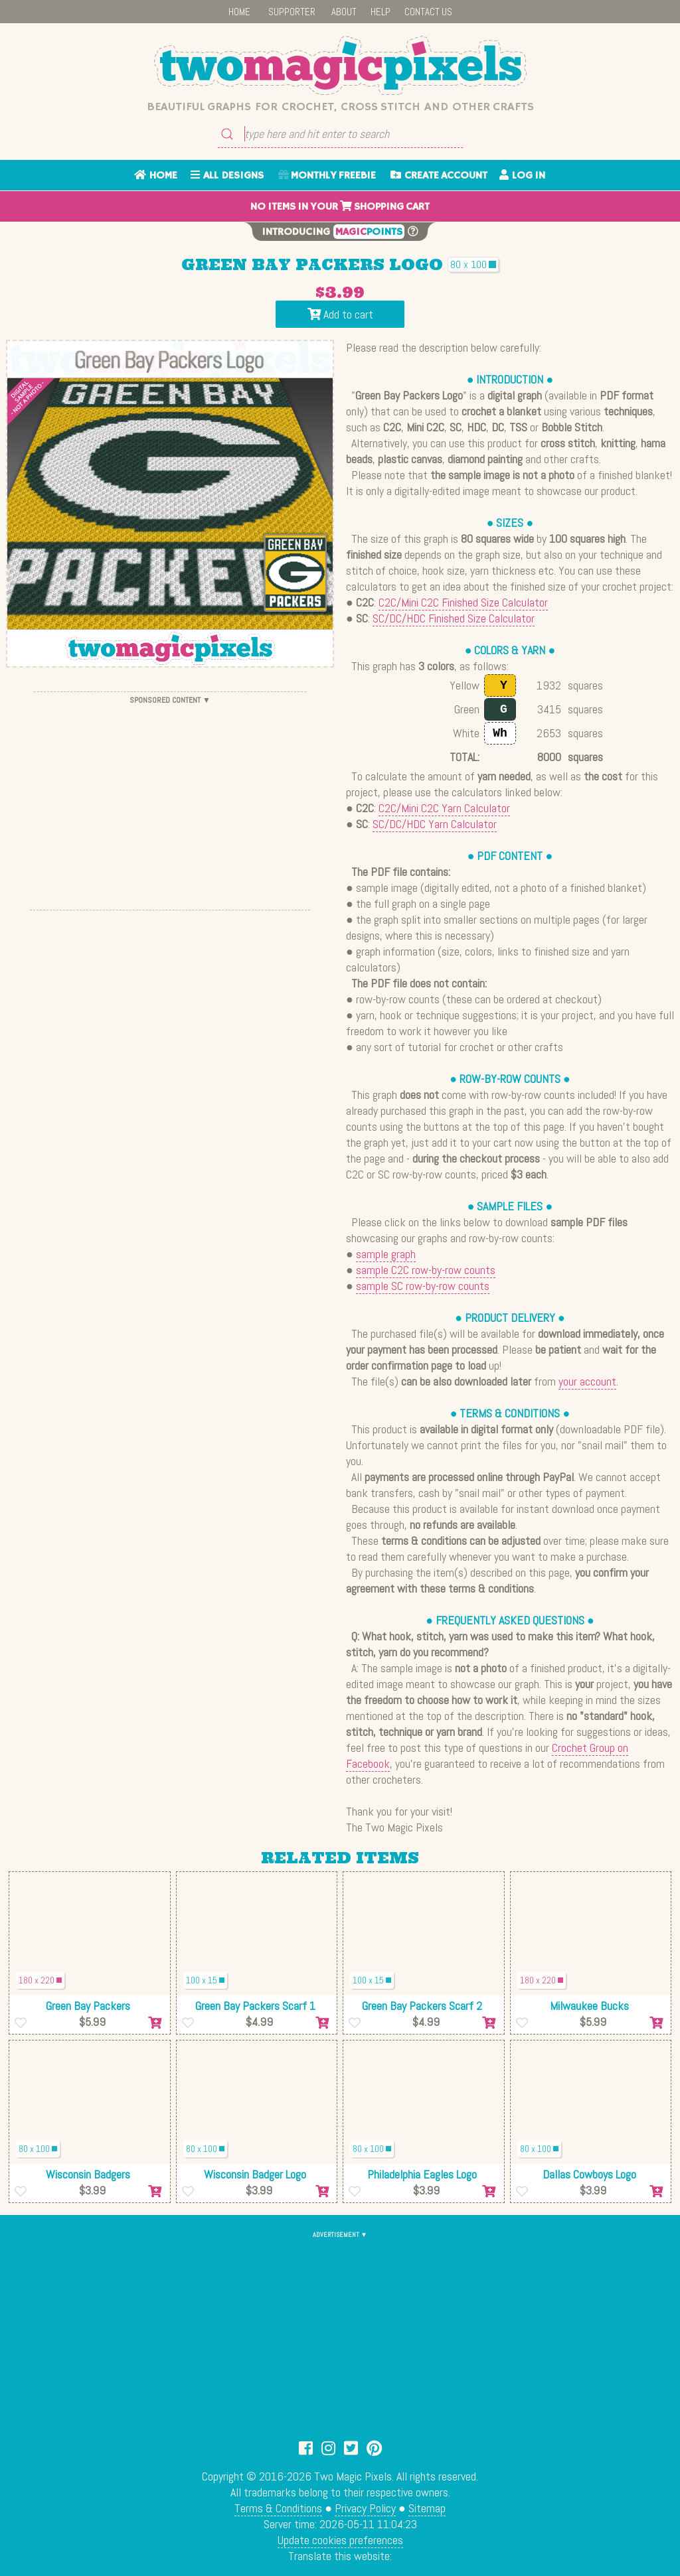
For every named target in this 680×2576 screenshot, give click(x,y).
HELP (380, 11)
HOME (239, 11)
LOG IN (522, 175)
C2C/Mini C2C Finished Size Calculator (463, 602)
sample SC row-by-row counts (422, 1285)
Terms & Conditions (278, 2508)
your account (587, 1381)
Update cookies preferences (340, 2539)
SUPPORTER (291, 11)
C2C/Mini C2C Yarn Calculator (444, 808)
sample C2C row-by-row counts (425, 1269)
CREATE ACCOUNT (438, 175)
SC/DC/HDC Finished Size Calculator (454, 618)
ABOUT (344, 11)
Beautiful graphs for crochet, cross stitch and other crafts (340, 107)
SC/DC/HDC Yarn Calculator (435, 823)
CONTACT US (428, 11)
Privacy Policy (365, 2508)
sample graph (386, 1253)
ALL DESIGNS (227, 175)
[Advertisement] (170, 801)
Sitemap (427, 2508)
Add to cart (340, 314)
